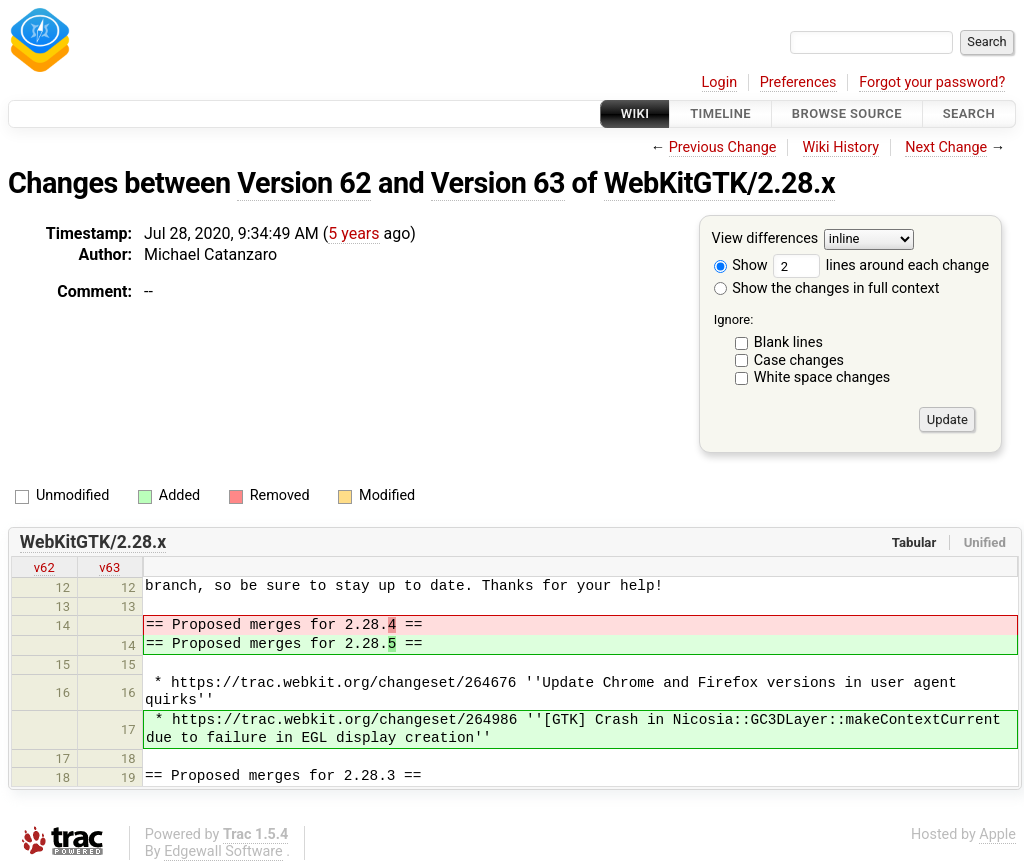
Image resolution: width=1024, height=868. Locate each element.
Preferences (798, 82)
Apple (997, 834)
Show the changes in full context (827, 288)
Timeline (720, 113)
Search (969, 113)
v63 (109, 567)
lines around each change (881, 265)
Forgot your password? (932, 82)
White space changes (822, 377)
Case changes (799, 360)
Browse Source (847, 113)
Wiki (635, 113)
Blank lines (788, 342)
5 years (353, 233)
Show (741, 265)
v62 (44, 567)
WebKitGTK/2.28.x (719, 183)
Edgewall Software (223, 851)
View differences (765, 239)
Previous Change (723, 147)
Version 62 (304, 183)
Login (720, 82)
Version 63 (498, 183)
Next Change (946, 147)
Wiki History (841, 147)
